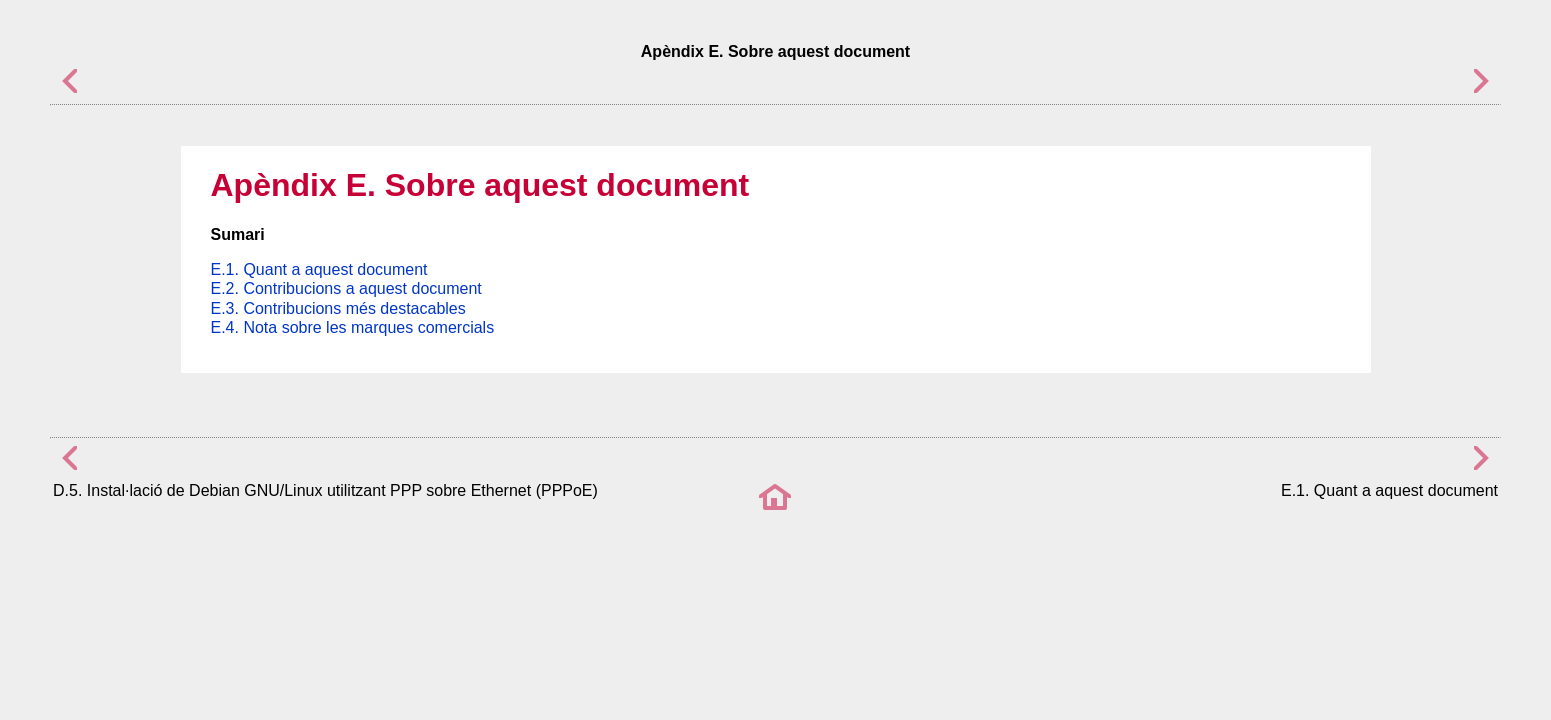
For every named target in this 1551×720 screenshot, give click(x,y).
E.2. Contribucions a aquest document (346, 288)
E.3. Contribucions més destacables (338, 308)
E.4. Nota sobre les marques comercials (353, 327)
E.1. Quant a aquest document (319, 269)
